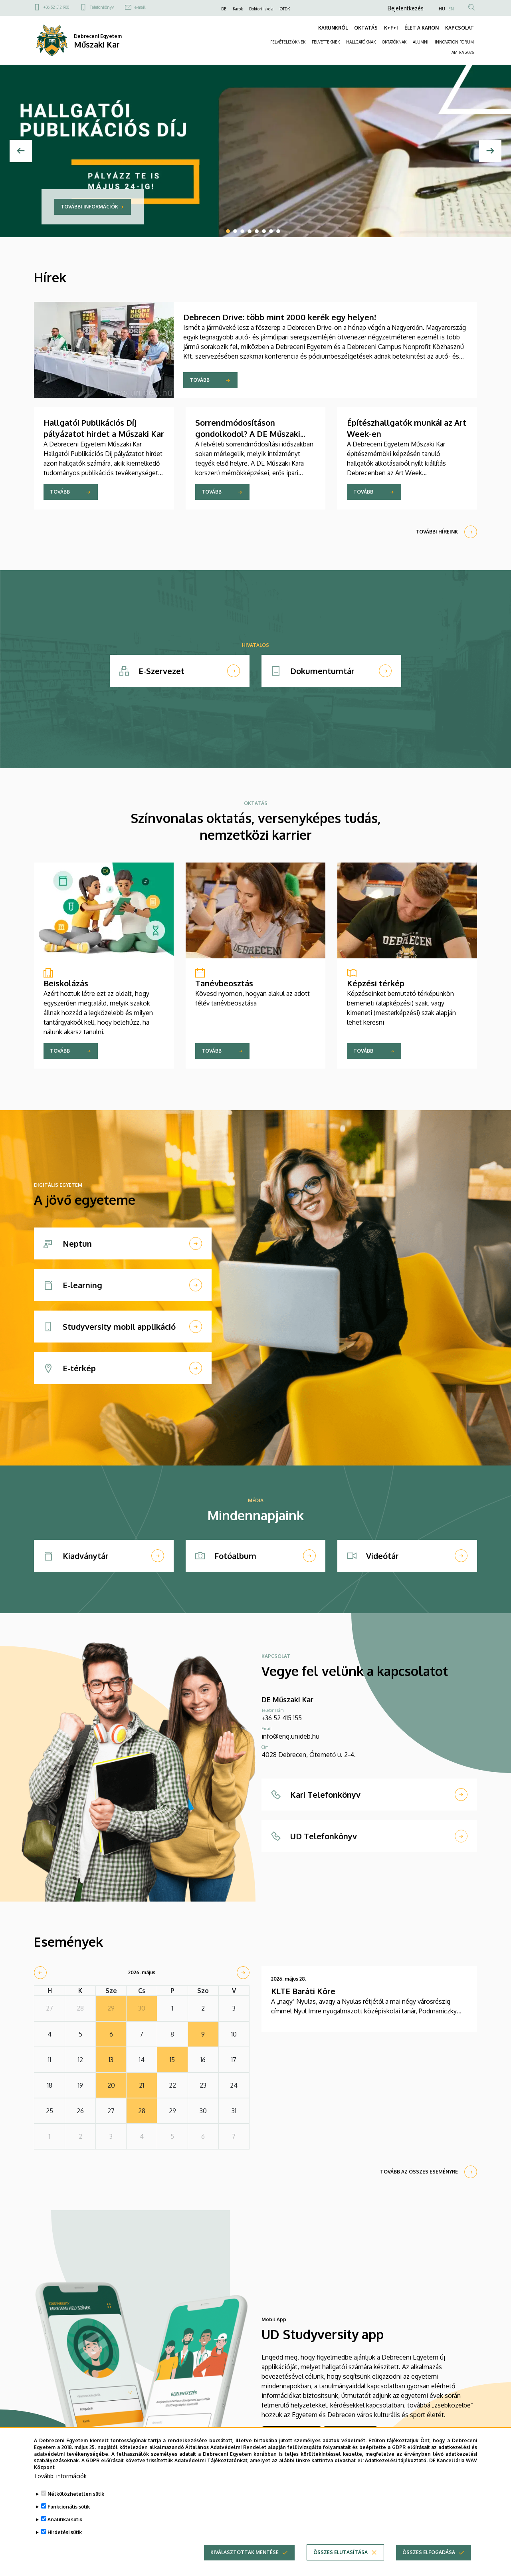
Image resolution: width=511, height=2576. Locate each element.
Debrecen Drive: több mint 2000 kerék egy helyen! (279, 317)
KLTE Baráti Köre (303, 1991)
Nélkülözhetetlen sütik (76, 2494)
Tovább (200, 380)
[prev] (40, 1972)
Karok (238, 8)
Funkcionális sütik (69, 2507)
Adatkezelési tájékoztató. (396, 2460)
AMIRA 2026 (463, 52)
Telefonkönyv (102, 7)
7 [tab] (271, 231)
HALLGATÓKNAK (361, 42)
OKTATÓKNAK (394, 42)
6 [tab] (264, 231)
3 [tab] (242, 231)
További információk (89, 207)
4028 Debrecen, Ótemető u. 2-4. (308, 1755)
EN (451, 8)
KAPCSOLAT (459, 28)
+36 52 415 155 (281, 1718)
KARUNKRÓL (333, 28)
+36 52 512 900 (56, 7)
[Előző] (21, 151)
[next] (243, 1972)
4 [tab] (250, 231)
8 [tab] (278, 231)
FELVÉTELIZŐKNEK (287, 42)
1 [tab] (228, 231)
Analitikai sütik (65, 2519)
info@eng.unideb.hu (290, 1736)
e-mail (140, 7)
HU (442, 8)
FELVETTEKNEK (326, 42)
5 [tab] (257, 231)
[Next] (490, 151)
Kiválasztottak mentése (244, 2552)
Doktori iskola (261, 8)
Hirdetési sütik (65, 2532)
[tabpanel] (255, 151)
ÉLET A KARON (421, 28)
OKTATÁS (366, 28)
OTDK (285, 8)
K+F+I (391, 28)
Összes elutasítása (340, 2552)
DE (223, 8)
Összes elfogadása (428, 2552)
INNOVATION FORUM (454, 42)
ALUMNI (420, 42)
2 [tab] (235, 231)
